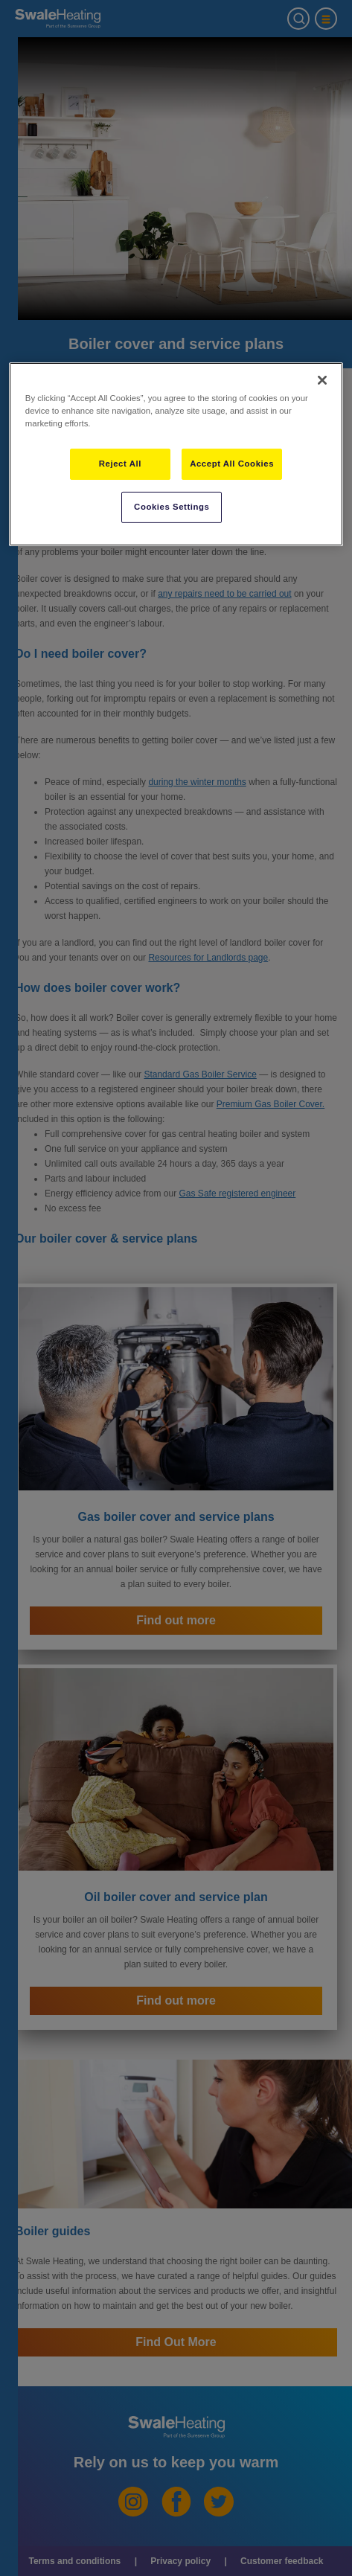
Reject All (120, 463)
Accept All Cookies (232, 463)
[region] (176, 454)
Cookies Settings (171, 506)
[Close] (322, 380)
